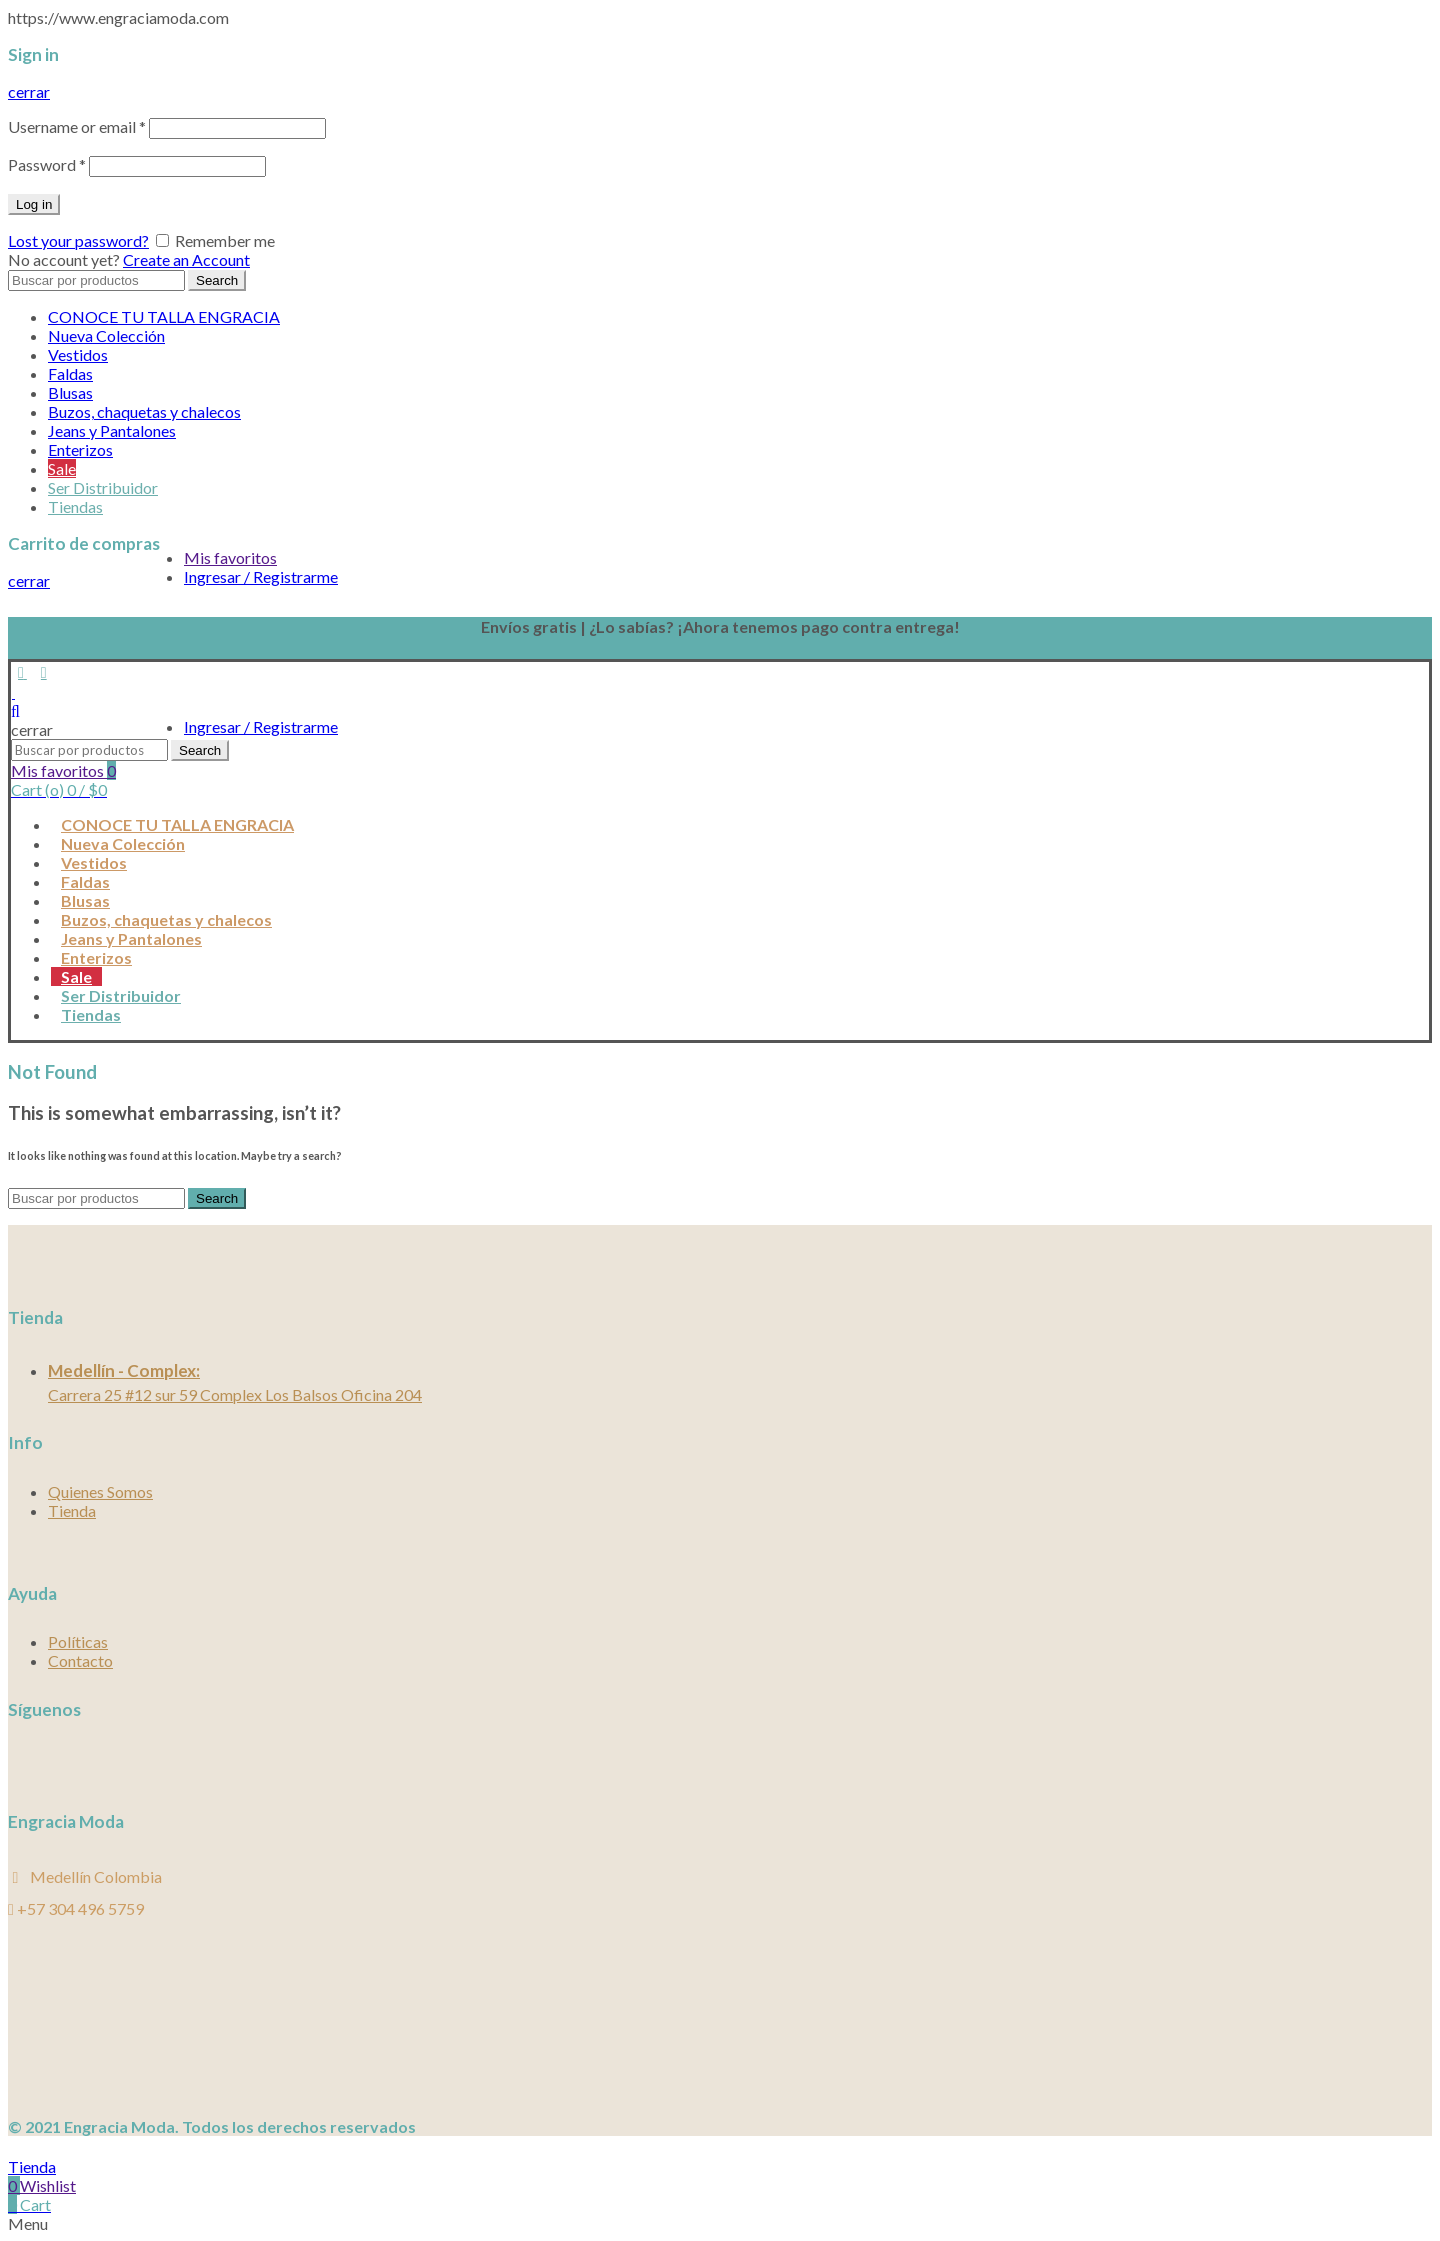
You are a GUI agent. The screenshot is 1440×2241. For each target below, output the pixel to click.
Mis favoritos (230, 557)
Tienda (72, 1510)
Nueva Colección (106, 335)
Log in (34, 204)
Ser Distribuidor (103, 487)
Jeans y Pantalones (112, 430)
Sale (62, 468)
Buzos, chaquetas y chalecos (144, 411)
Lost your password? (78, 240)
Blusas (70, 392)
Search (217, 280)
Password (47, 164)
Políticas (78, 1641)
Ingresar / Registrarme (261, 576)
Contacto (80, 1660)
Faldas (70, 373)
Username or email (77, 126)
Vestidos (78, 354)
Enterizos (80, 449)
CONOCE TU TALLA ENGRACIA (164, 316)
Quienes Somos (100, 1491)
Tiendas (75, 506)
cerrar (29, 91)
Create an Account (186, 259)
